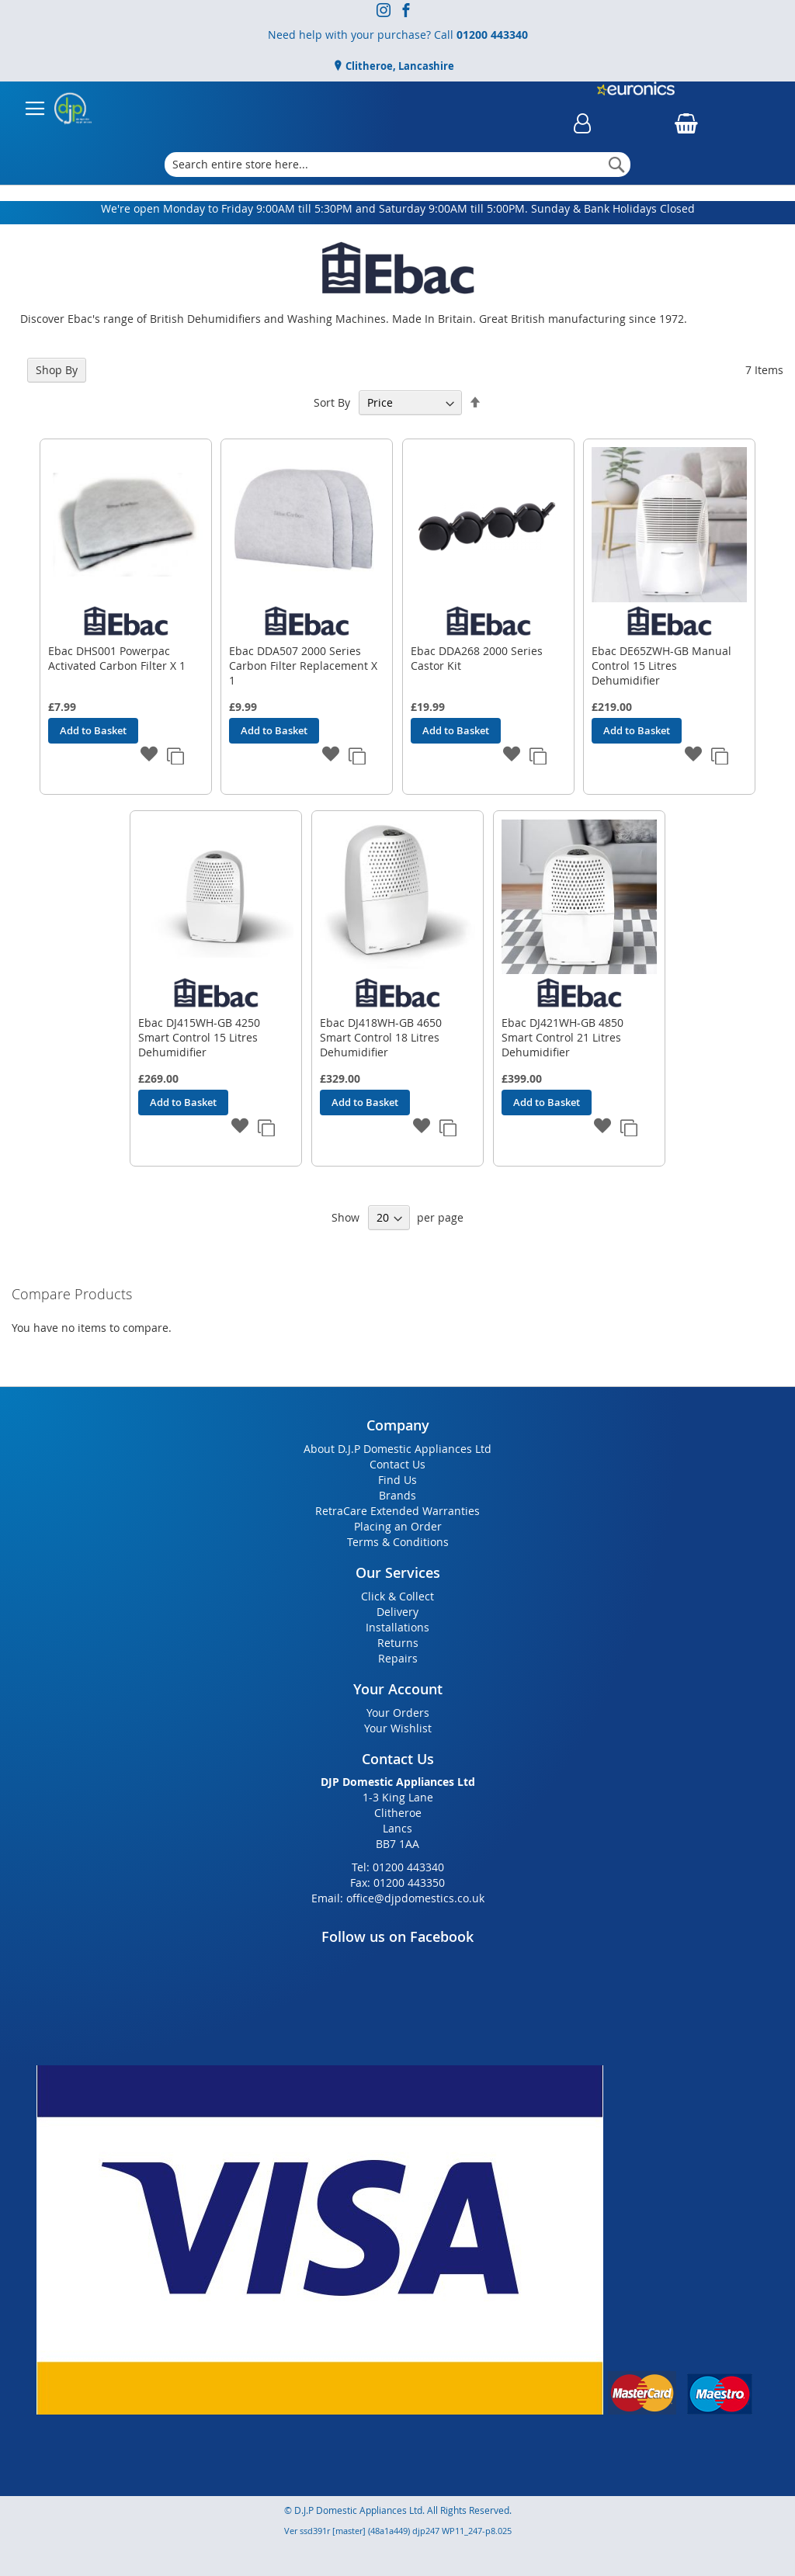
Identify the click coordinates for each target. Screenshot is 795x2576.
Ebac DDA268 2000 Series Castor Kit (477, 658)
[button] (149, 755)
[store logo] (73, 108)
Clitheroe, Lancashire (398, 66)
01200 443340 (492, 34)
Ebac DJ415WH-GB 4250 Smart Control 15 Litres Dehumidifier (199, 1037)
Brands (397, 1495)
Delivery (397, 1611)
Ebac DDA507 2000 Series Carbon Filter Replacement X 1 (303, 665)
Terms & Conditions (398, 1541)
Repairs (398, 1658)
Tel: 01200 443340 (398, 1867)
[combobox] (398, 164)
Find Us (397, 1479)
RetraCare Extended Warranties (397, 1510)
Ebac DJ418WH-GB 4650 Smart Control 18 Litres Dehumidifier (381, 1037)
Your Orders (397, 1712)
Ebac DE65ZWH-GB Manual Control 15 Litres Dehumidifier (661, 665)
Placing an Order (398, 1526)
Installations (397, 1627)
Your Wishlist (398, 1728)
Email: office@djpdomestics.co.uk (397, 1898)
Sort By (332, 402)
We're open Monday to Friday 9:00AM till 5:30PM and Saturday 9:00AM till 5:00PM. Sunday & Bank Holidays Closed (398, 208)
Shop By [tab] (57, 369)
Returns (397, 1642)
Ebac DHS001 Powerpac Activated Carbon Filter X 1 (117, 658)
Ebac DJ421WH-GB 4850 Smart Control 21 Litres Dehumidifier (562, 1037)
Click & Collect (397, 1596)
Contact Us (397, 1464)
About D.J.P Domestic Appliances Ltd (397, 1448)
